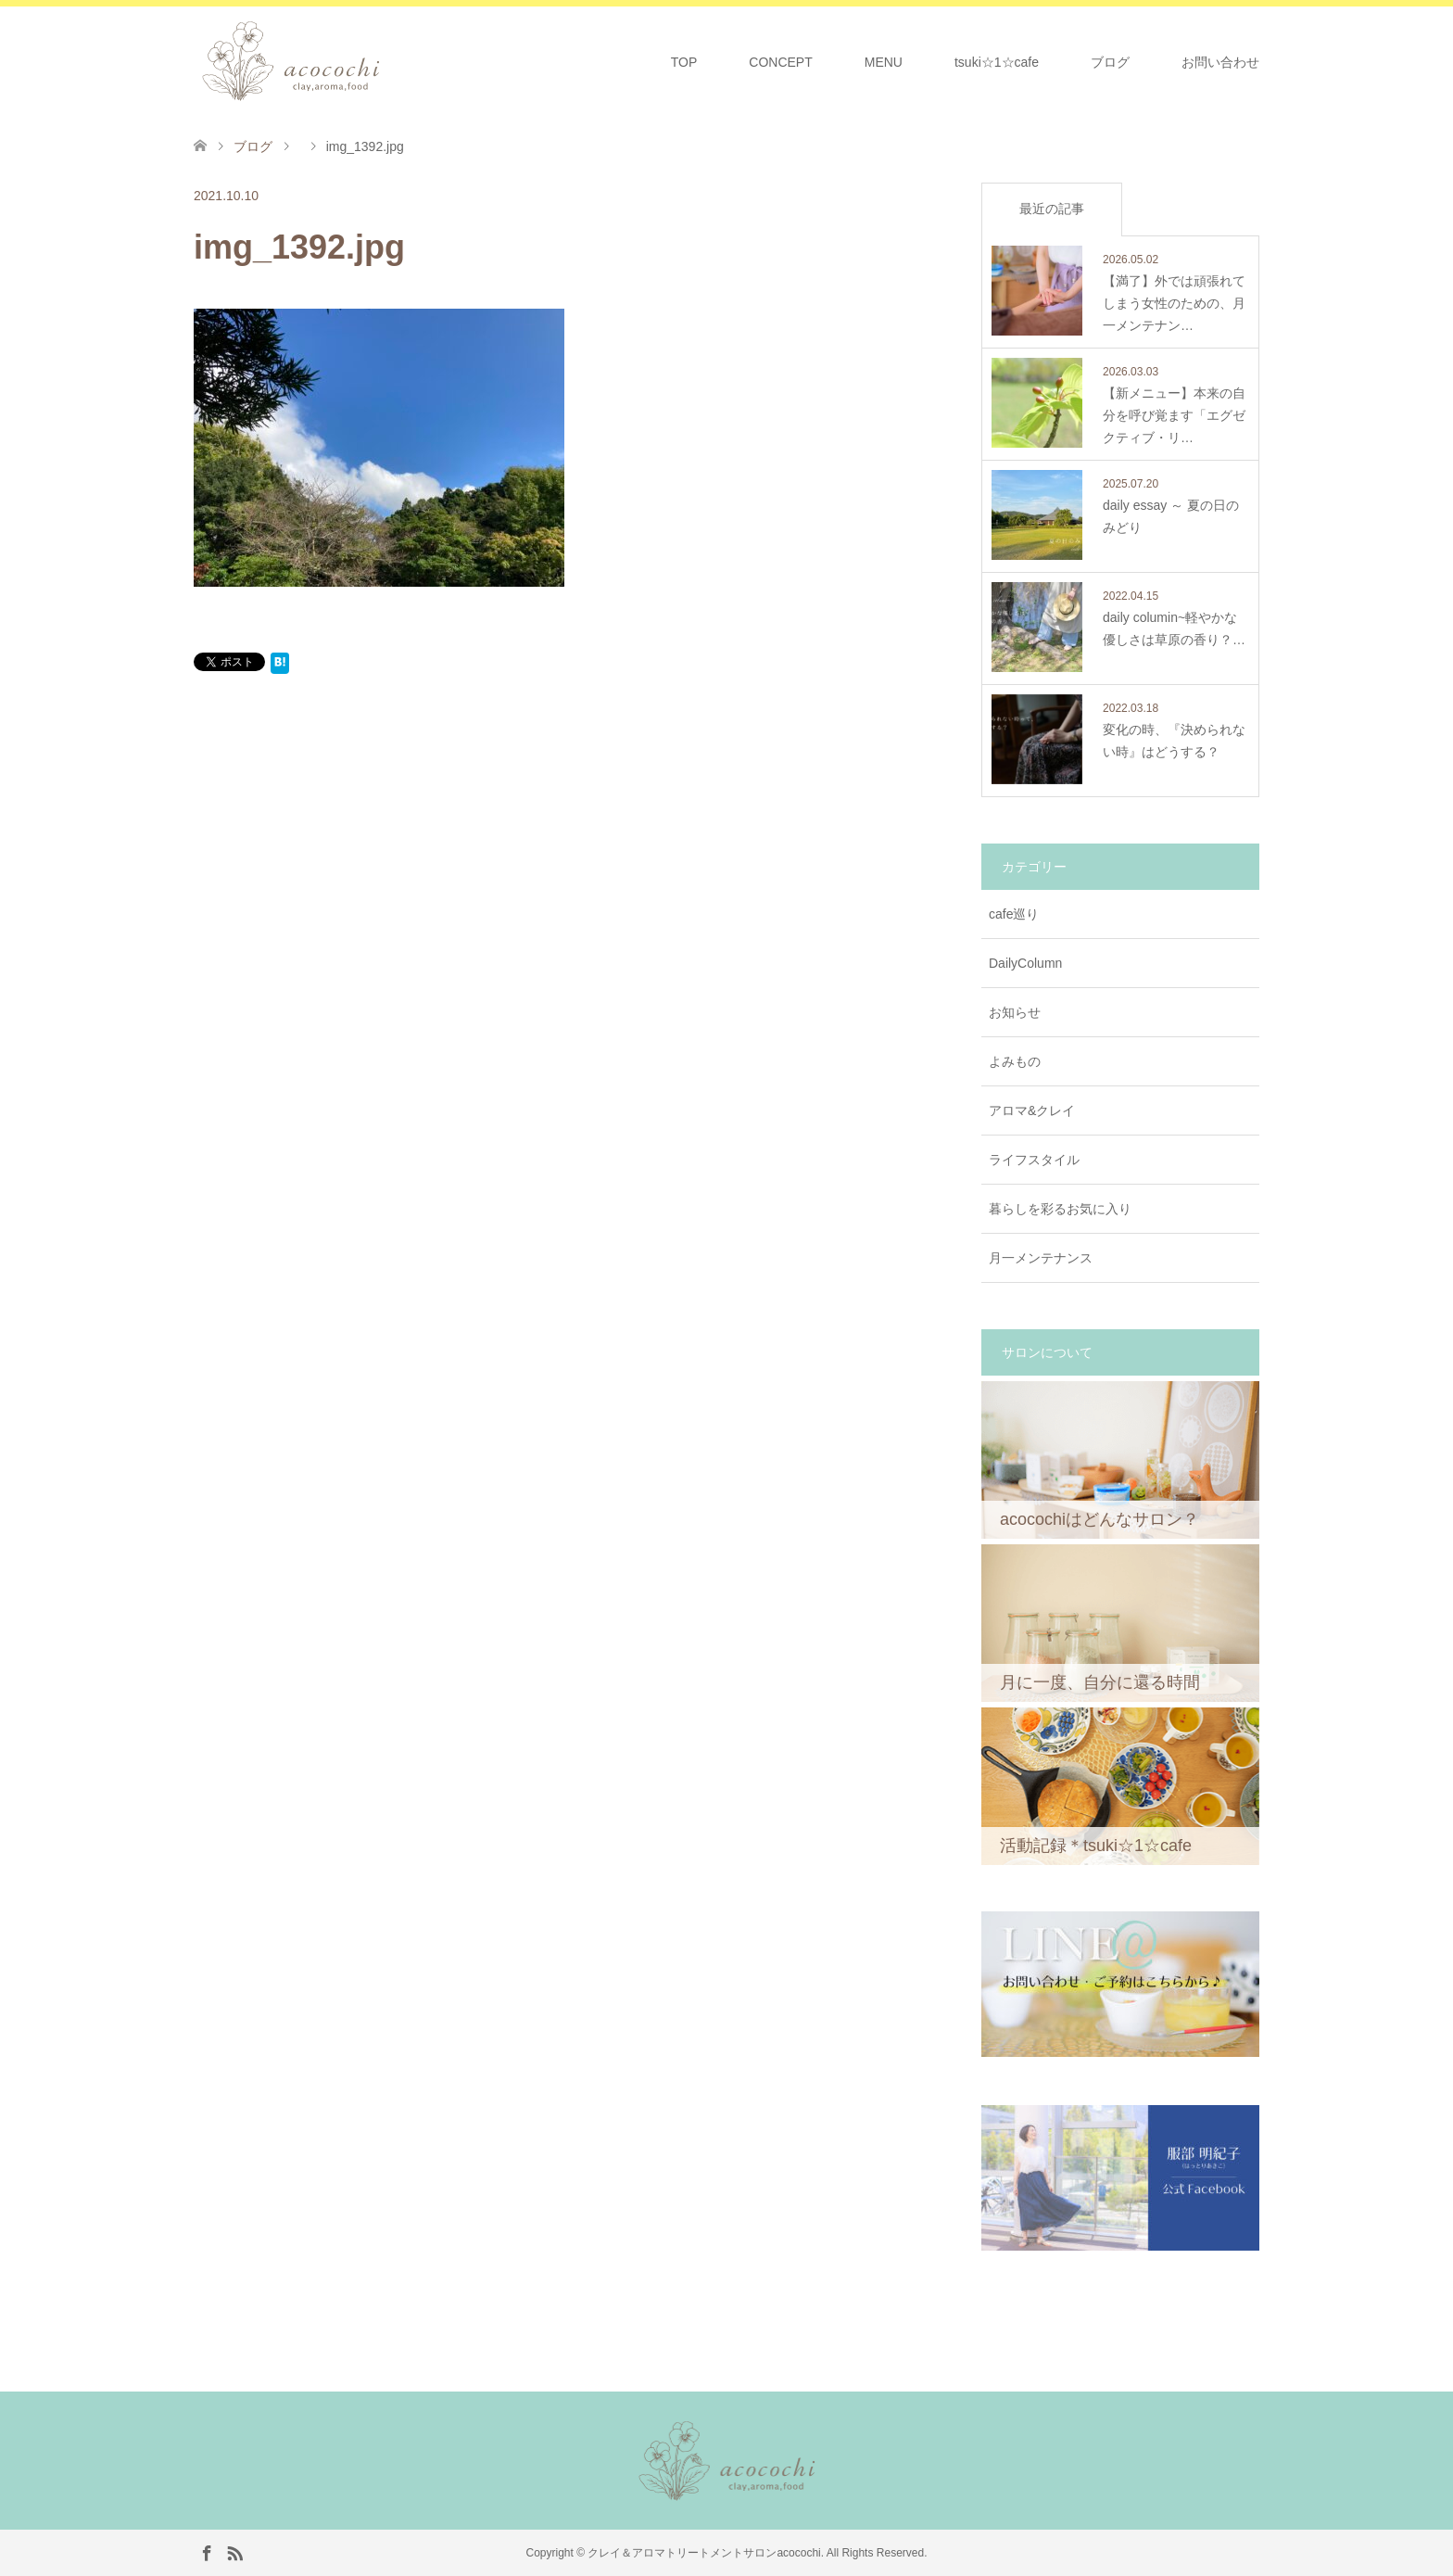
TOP (684, 62)
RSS (234, 2552)
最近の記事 (1051, 208)
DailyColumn (1025, 963)
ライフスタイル (1034, 1159)
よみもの (1015, 1061)
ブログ (1110, 62)
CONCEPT (780, 62)
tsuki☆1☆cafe (996, 62)
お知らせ (1015, 1012)
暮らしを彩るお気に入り (1060, 1208)
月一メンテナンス (1041, 1257)
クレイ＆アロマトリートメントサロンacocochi (704, 2552)
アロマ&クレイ (1032, 1110)
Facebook (207, 2552)
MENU (884, 62)
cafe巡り (1014, 914)
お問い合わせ (1220, 62)
